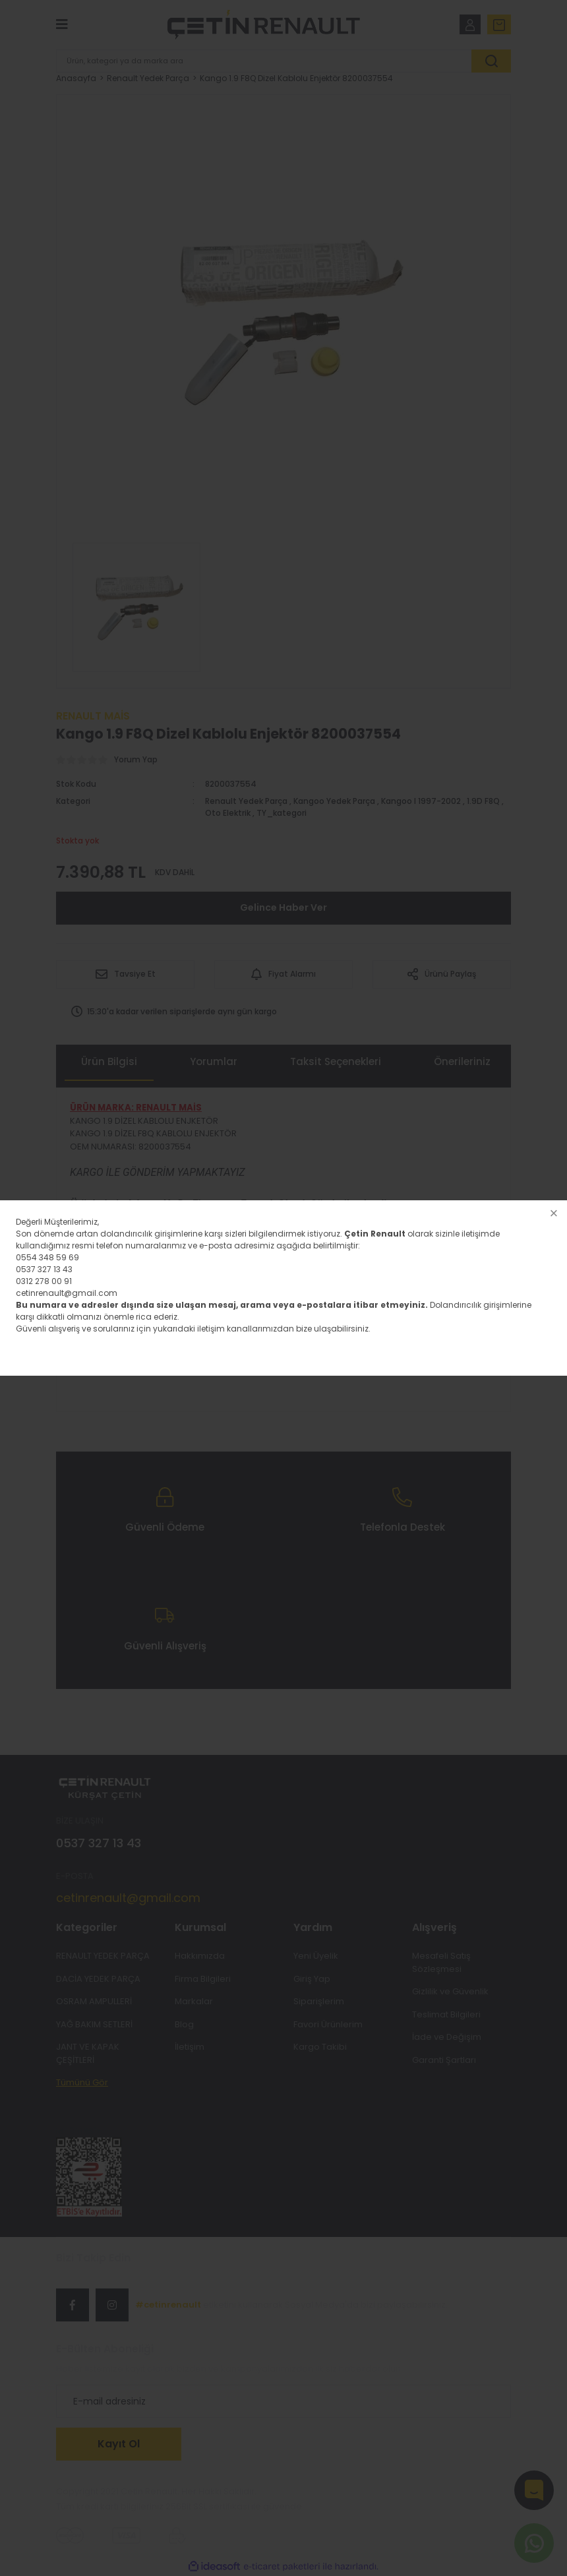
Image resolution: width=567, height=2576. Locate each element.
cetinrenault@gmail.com (66, 1293)
